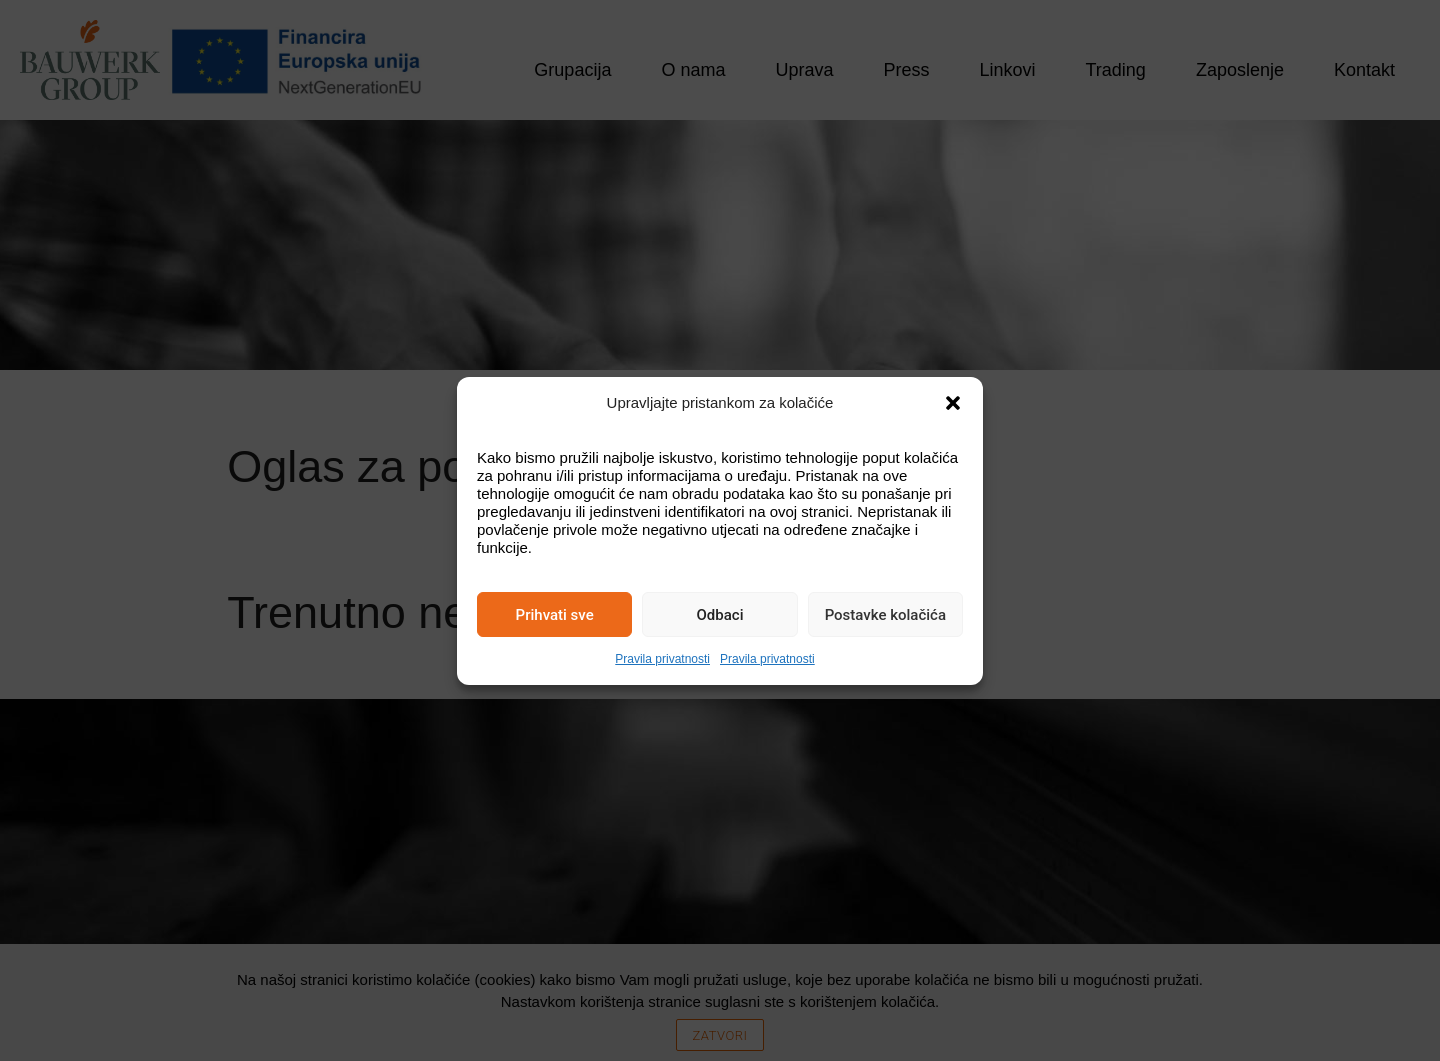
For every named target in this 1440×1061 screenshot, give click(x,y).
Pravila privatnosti (662, 659)
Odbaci (720, 615)
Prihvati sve (555, 615)
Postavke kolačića (885, 615)
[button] (953, 403)
